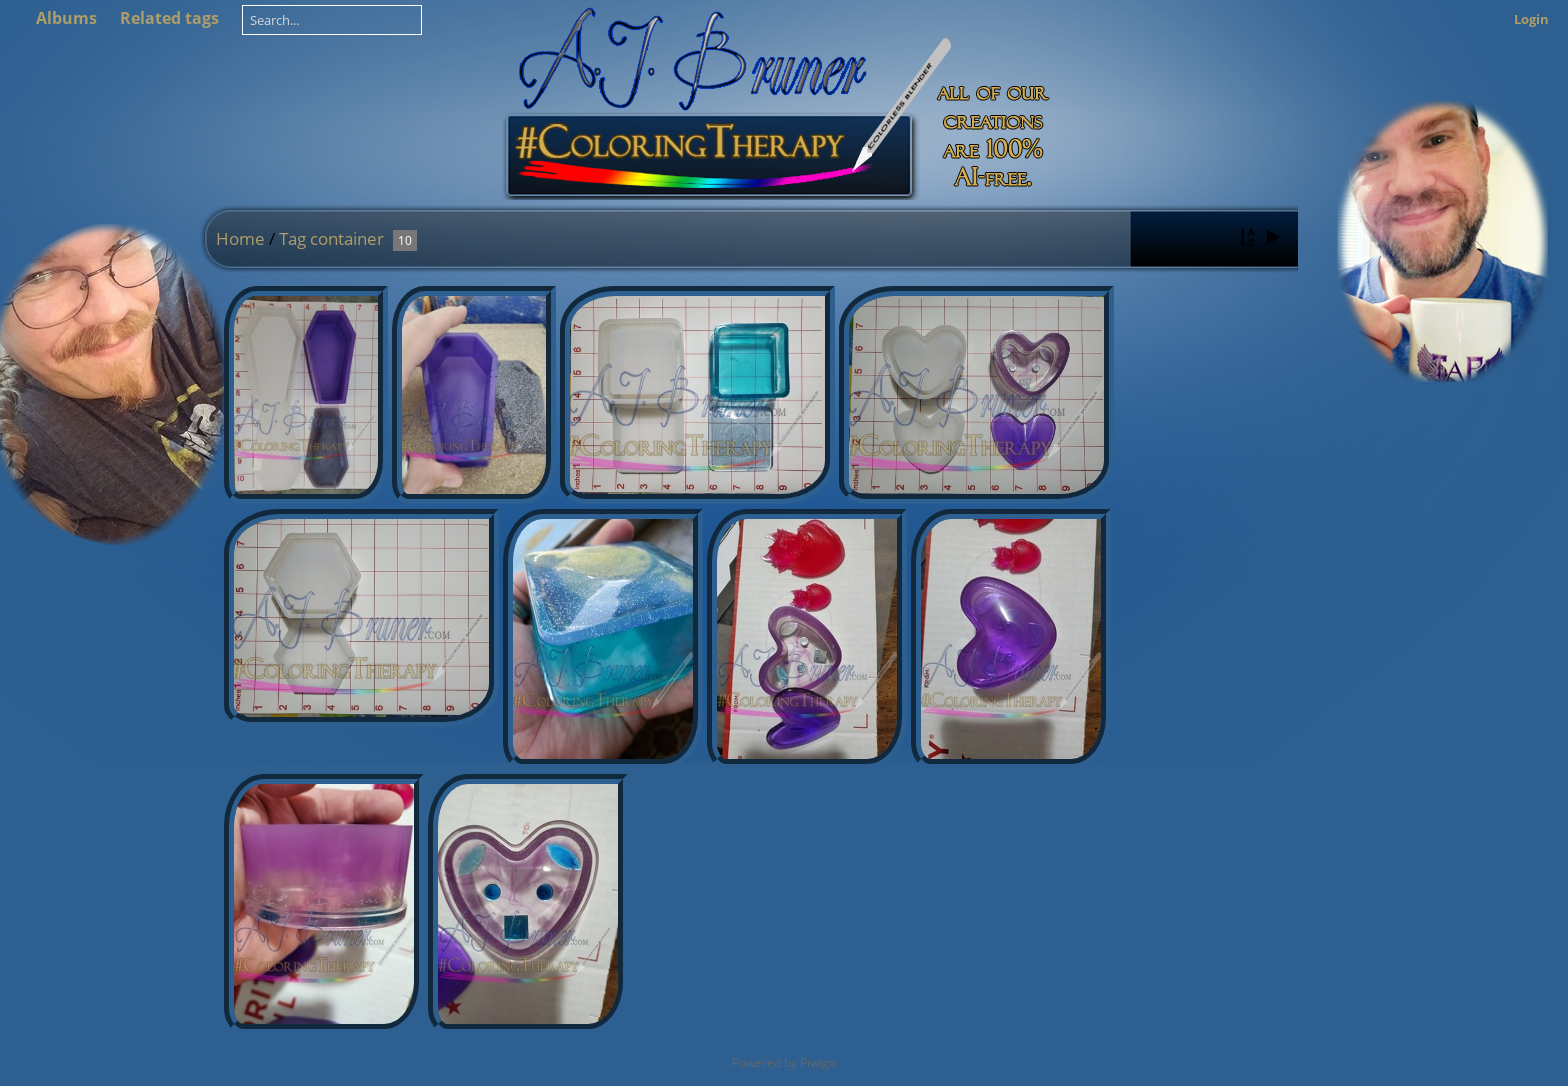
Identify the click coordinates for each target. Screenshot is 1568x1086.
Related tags (169, 18)
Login (1531, 19)
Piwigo (818, 1062)
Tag (292, 238)
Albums (66, 18)
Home (240, 238)
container (347, 238)
